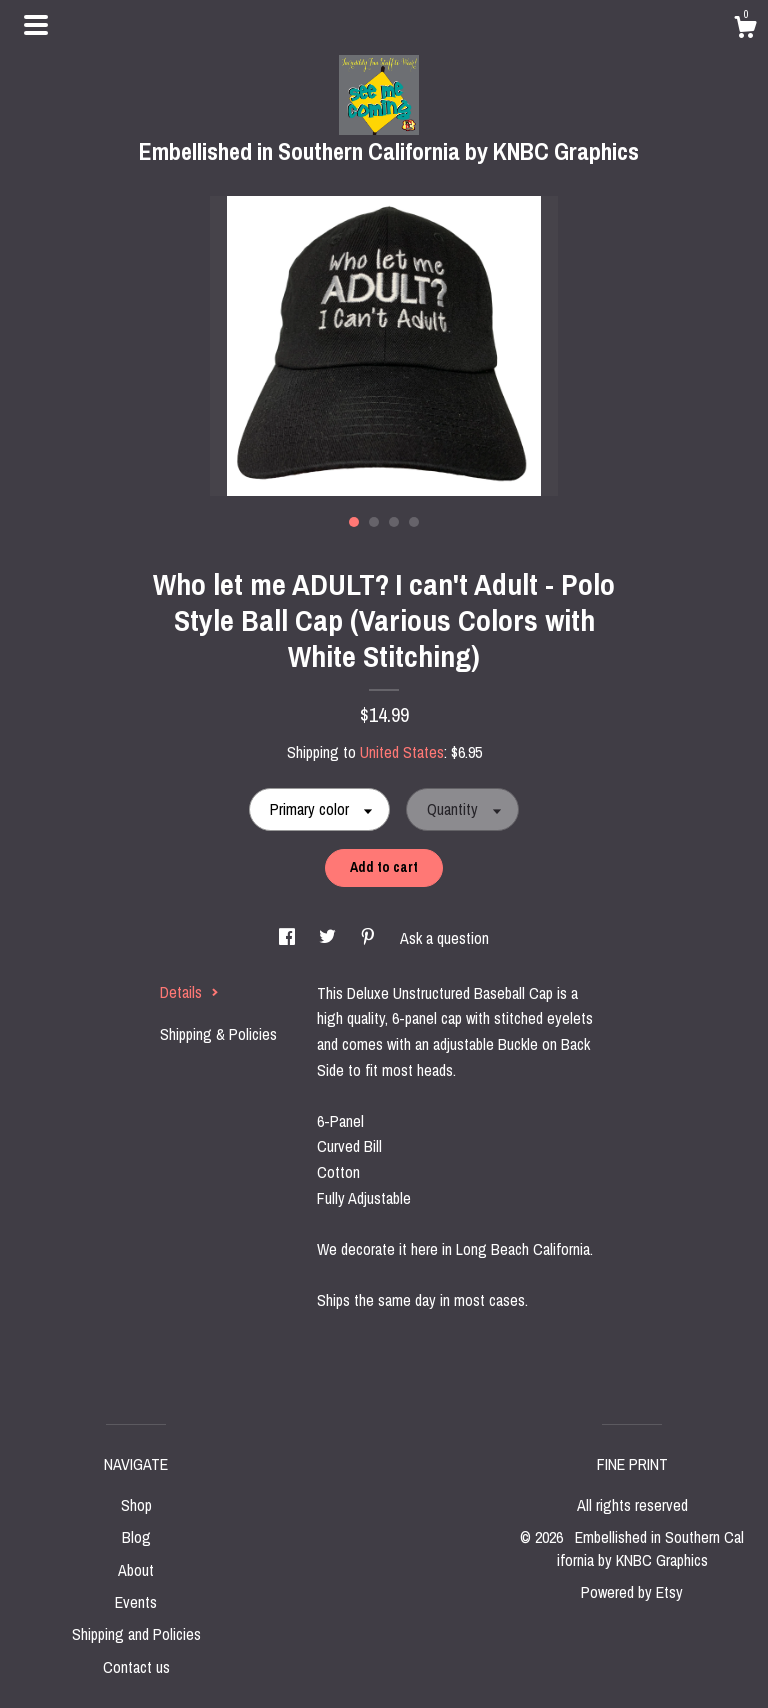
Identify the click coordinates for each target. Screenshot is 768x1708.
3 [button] (394, 522)
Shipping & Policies (218, 1034)
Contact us (136, 1667)
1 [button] (354, 522)
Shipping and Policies (136, 1634)
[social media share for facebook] (289, 938)
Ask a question (444, 938)
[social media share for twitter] (329, 938)
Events (136, 1602)
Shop (136, 1505)
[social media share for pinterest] (370, 938)
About (136, 1570)
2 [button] (374, 522)
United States (402, 752)
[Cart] (745, 30)
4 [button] (414, 522)
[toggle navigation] (36, 25)
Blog (136, 1537)
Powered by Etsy (632, 1592)
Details (189, 992)
